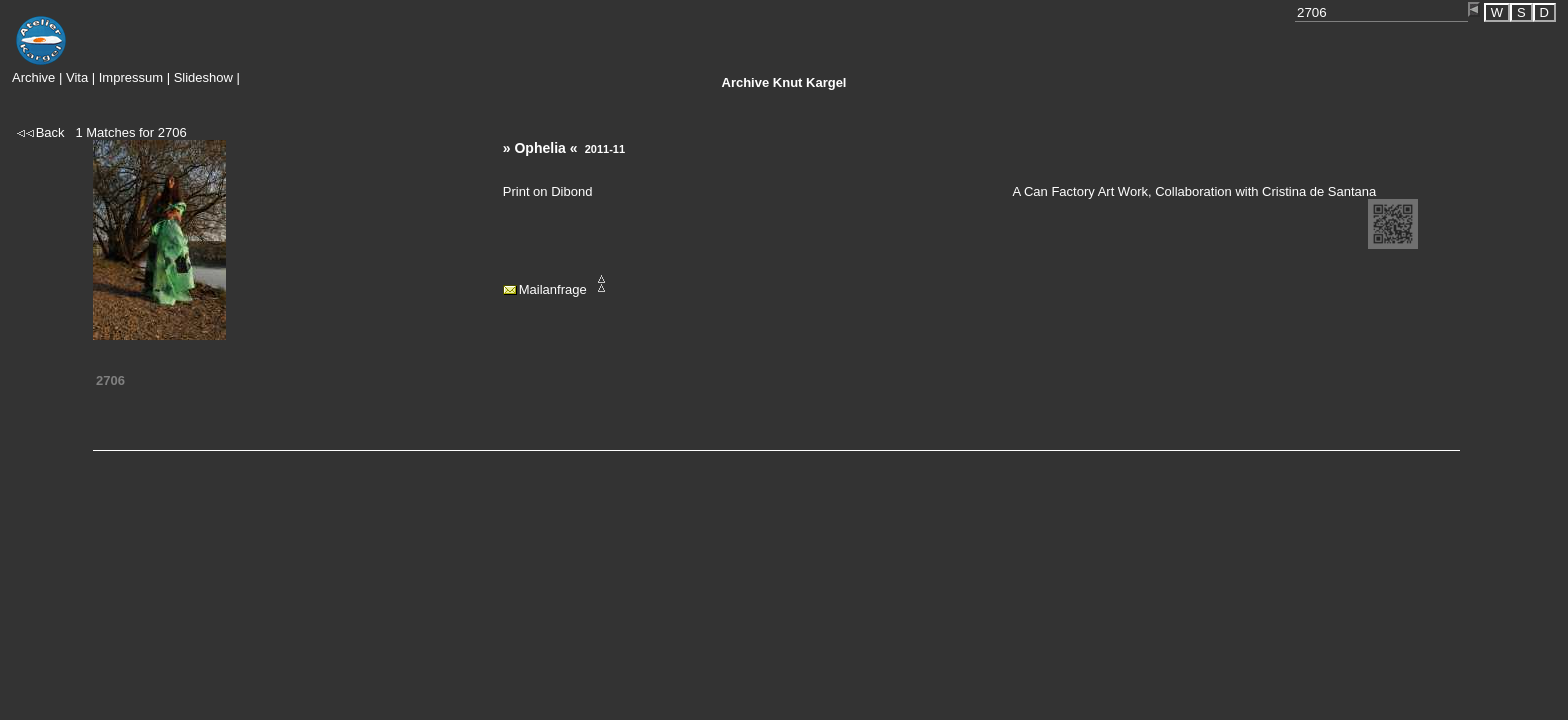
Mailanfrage (553, 289)
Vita (77, 77)
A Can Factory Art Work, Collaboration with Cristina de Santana (1194, 191)
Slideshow (203, 77)
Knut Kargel (784, 82)
